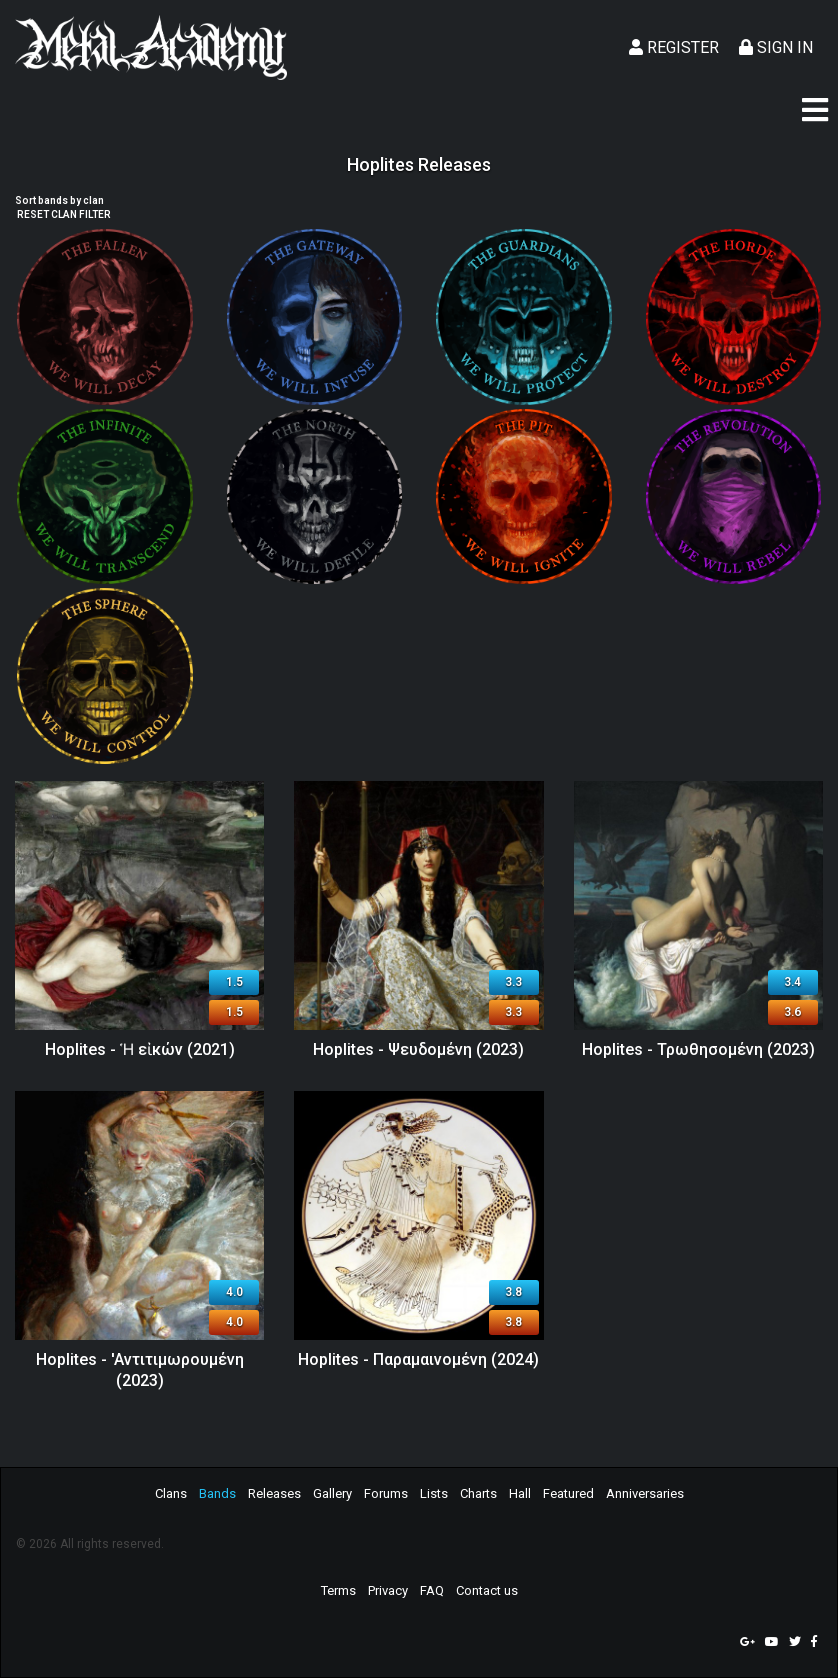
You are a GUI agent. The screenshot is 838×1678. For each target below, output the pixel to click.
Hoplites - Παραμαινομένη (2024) (418, 1359)
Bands (217, 1493)
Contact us (487, 1590)
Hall (520, 1493)
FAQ (432, 1590)
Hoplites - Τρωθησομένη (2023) (698, 1049)
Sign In (776, 47)
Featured (568, 1493)
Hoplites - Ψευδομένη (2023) (418, 1049)
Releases (274, 1493)
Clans (171, 1493)
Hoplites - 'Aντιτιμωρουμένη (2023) (140, 1370)
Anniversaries (645, 1493)
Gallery (332, 1493)
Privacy (388, 1590)
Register (674, 47)
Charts (478, 1493)
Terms (338, 1590)
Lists (434, 1493)
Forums (386, 1493)
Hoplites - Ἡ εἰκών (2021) (140, 1049)
